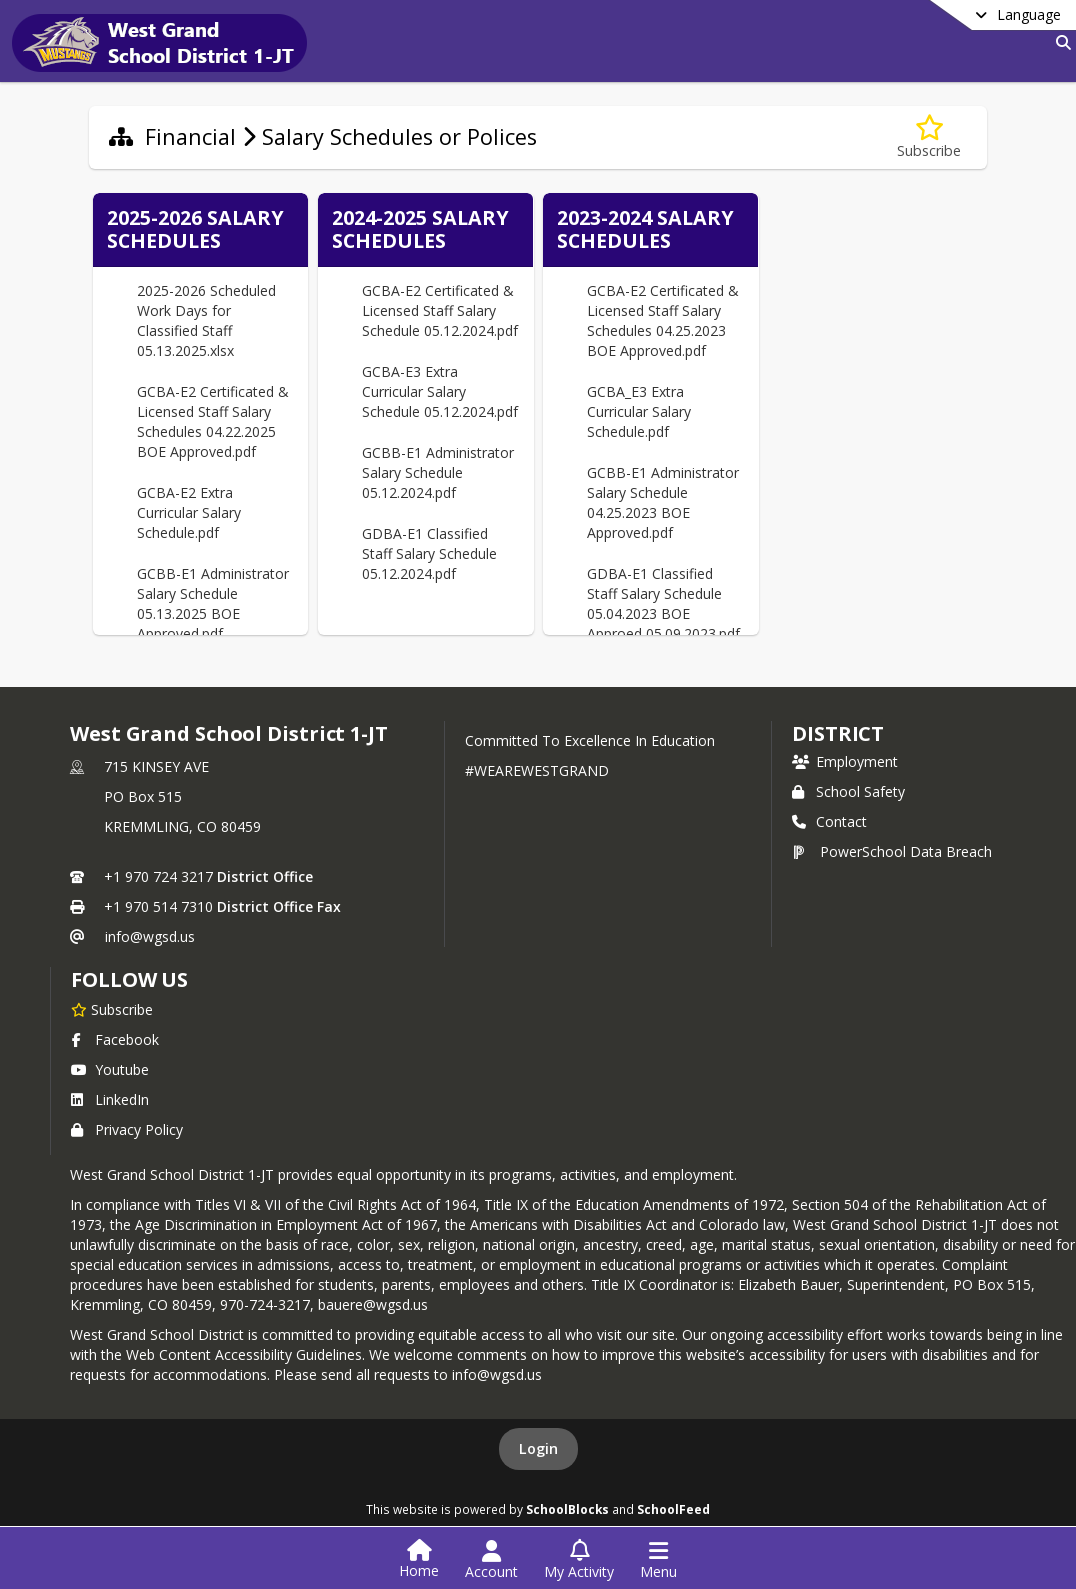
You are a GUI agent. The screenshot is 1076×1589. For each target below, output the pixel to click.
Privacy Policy (127, 1129)
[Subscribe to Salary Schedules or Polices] (929, 137)
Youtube (110, 1069)
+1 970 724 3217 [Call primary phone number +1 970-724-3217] (158, 876)
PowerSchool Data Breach (892, 851)
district (838, 733)
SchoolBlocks (567, 1509)
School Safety (848, 791)
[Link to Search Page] (1059, 42)
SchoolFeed (673, 1509)
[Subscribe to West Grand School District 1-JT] (112, 1009)
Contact (829, 821)
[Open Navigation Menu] (658, 1560)
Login (538, 1448)
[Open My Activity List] (579, 1560)
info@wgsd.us (150, 936)
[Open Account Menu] (491, 1560)
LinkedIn (110, 1099)
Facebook (115, 1039)
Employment (845, 761)
